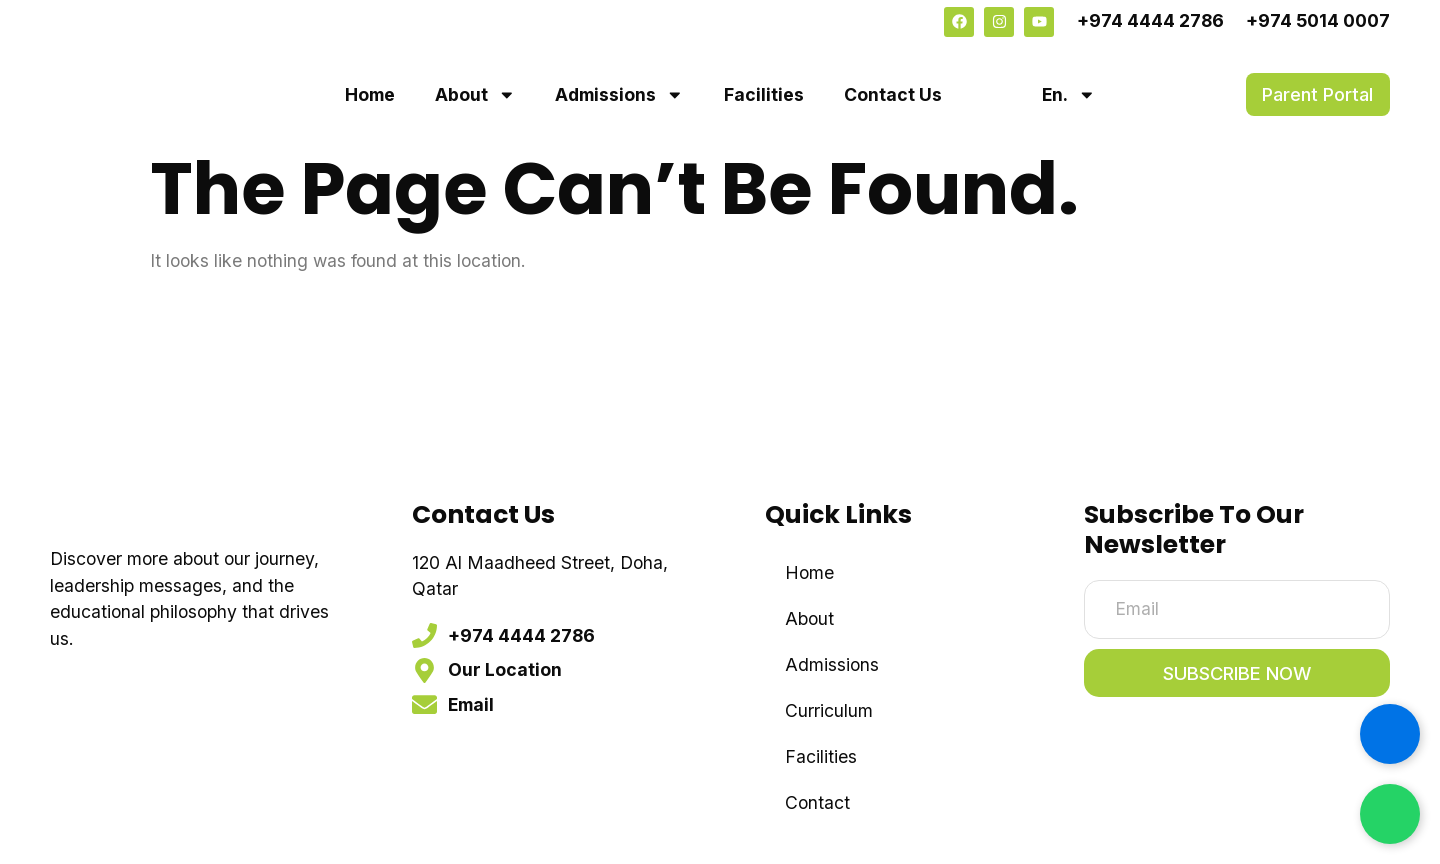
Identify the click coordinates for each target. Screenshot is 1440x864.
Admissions (619, 95)
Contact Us (893, 94)
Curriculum (829, 710)
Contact (817, 802)
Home (370, 94)
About (475, 95)
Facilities (764, 94)
